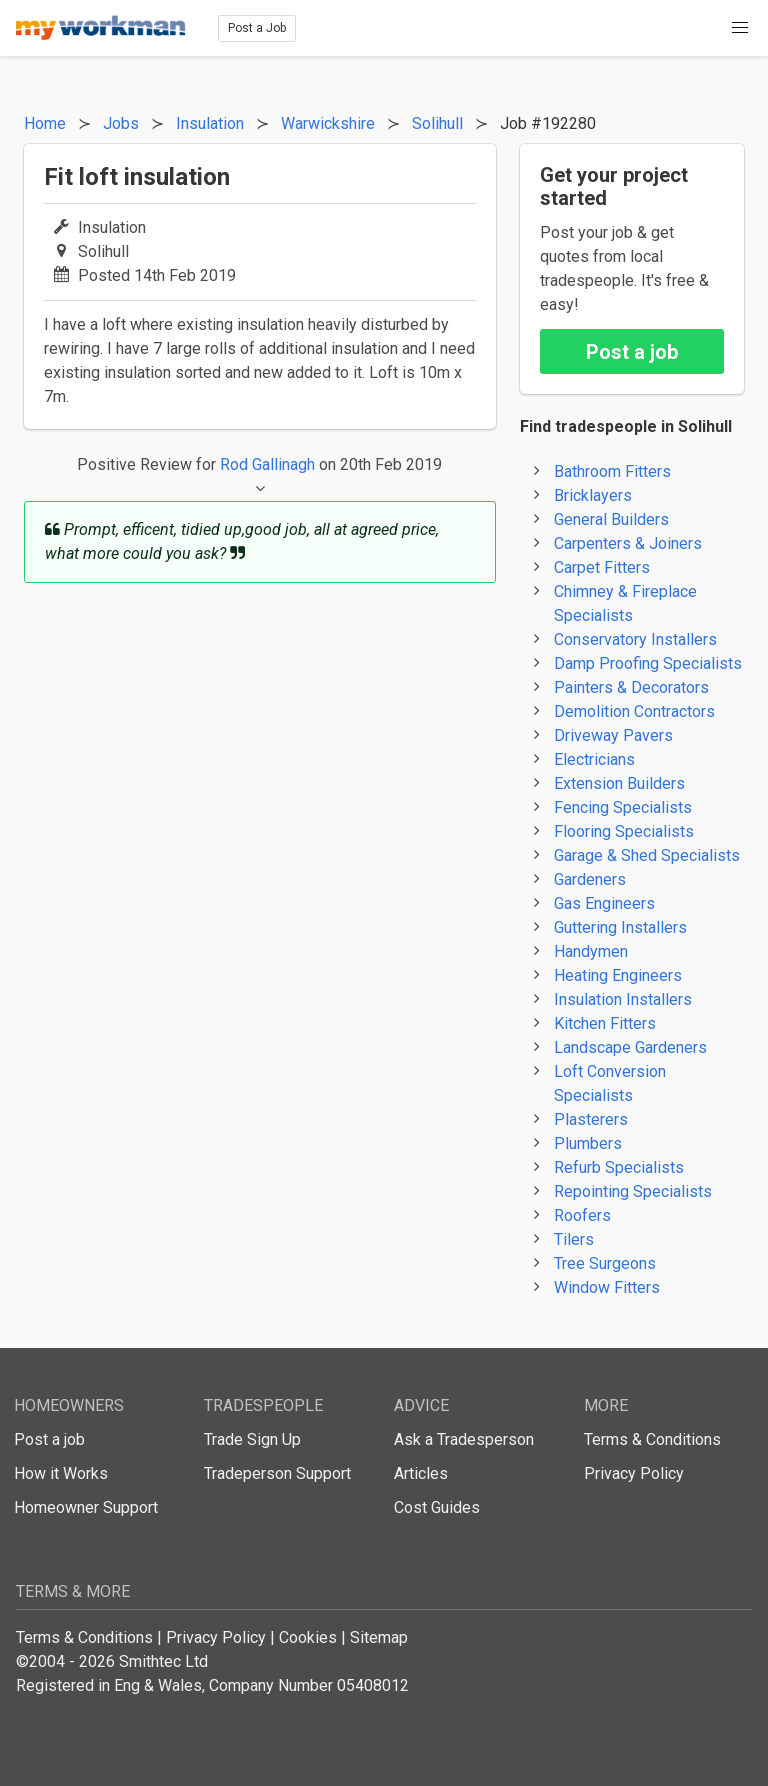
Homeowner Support (86, 1507)
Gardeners (590, 879)
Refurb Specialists (619, 1167)
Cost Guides (437, 1507)
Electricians (594, 759)
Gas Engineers (604, 903)
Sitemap (379, 1637)
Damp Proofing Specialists (648, 663)
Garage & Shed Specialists (647, 855)
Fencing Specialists (623, 807)
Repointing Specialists (633, 1191)
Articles (421, 1473)
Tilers (574, 1239)
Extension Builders (619, 783)
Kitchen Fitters (605, 1023)
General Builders (611, 519)
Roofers (582, 1215)
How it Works (61, 1473)
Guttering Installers (620, 927)
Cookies (308, 1637)
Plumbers (588, 1143)
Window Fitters (607, 1287)
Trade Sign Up (252, 1439)
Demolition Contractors (634, 711)
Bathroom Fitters (612, 471)
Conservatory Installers (635, 639)
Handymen (591, 951)
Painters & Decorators (631, 687)
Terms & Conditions (652, 1439)
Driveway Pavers (613, 735)
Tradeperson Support (277, 1473)
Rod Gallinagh (267, 464)
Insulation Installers (623, 999)
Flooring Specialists (624, 831)
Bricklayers (593, 495)
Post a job (632, 352)
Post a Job (257, 28)
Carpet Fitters (602, 567)
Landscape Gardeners (630, 1047)
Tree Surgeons (605, 1263)
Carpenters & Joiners (628, 543)
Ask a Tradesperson (464, 1439)
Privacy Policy (634, 1473)
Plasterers (591, 1119)
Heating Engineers (618, 975)
